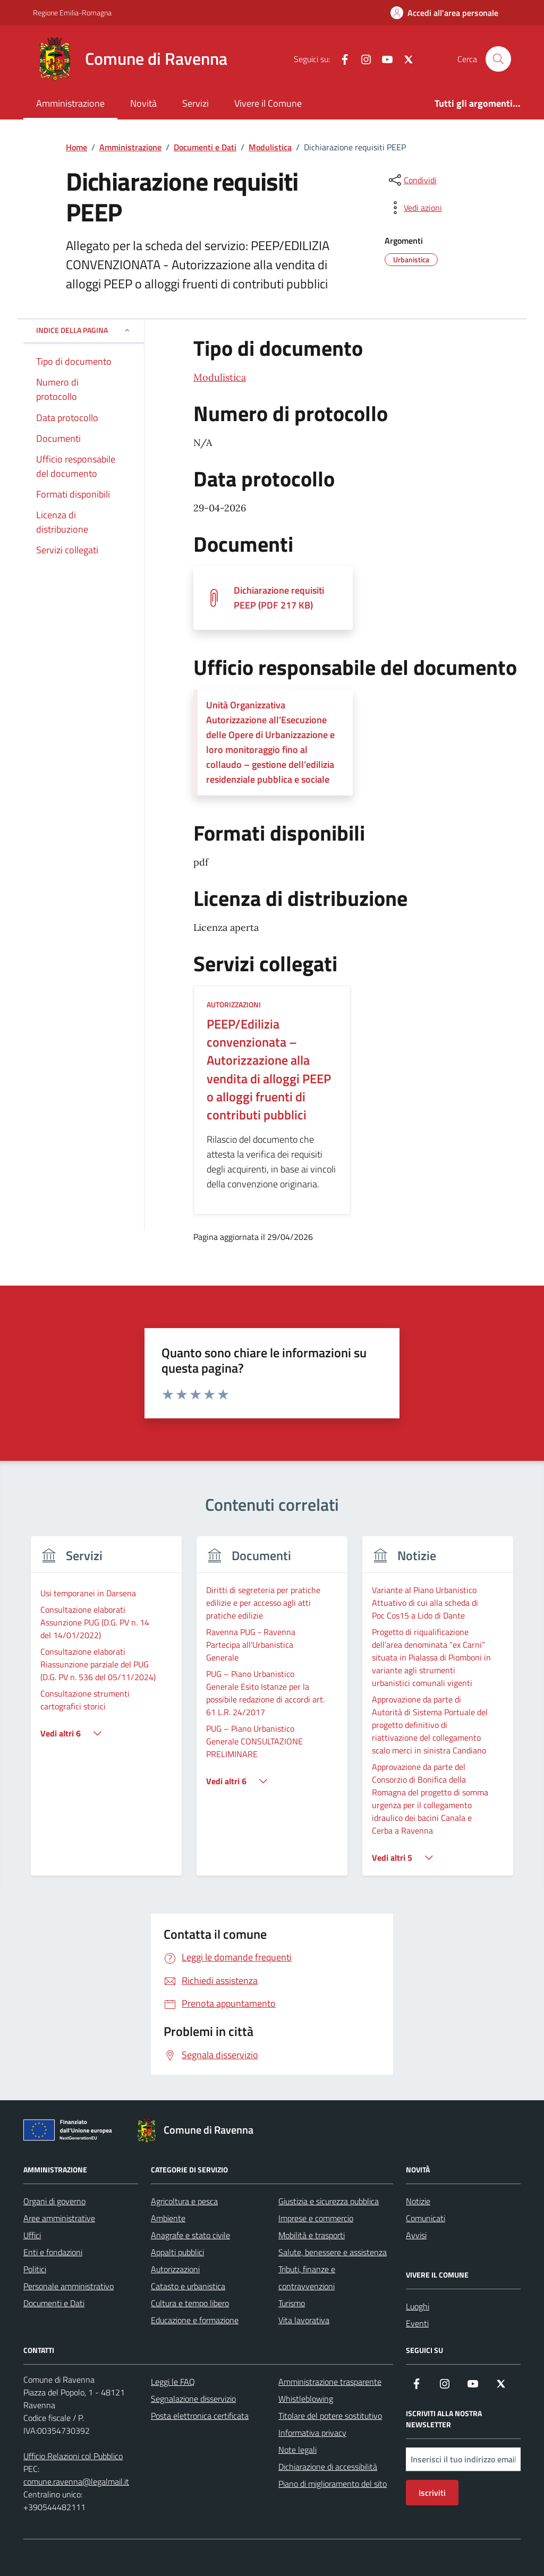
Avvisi (416, 2235)
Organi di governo (54, 2201)
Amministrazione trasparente (329, 2381)
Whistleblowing (305, 2398)
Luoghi (417, 2306)
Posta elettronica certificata (200, 2415)
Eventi (417, 2323)
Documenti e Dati (53, 2303)
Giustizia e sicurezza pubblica (328, 2201)
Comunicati (425, 2218)
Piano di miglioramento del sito (332, 2483)
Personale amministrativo (68, 2286)
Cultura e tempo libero (190, 2303)
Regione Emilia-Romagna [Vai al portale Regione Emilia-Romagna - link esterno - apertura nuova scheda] (72, 12)
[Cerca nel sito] (498, 59)
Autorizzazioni (175, 2269)
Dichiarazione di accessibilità (327, 2466)
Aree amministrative (59, 2218)
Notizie (418, 2201)
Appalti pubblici (177, 2252)
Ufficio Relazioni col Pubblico (73, 2456)
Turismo (291, 2303)
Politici (34, 2269)
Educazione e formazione (195, 2320)
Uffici (32, 2235)
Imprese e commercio (315, 2218)
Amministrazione (70, 103)
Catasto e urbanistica (188, 2286)
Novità (143, 103)
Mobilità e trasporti (311, 2235)
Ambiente (168, 2218)
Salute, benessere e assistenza (332, 2252)
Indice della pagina (83, 330)
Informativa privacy (312, 2432)
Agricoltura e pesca (184, 2201)
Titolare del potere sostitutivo (330, 2415)
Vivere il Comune (268, 103)
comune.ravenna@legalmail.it (76, 2481)
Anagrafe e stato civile (190, 2235)
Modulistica (219, 377)
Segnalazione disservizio (193, 2398)
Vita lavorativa (303, 2320)
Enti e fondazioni (52, 2252)
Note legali (297, 2449)
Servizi (195, 103)
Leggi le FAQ (173, 2381)
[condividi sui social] (412, 180)
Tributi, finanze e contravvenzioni (306, 2277)
